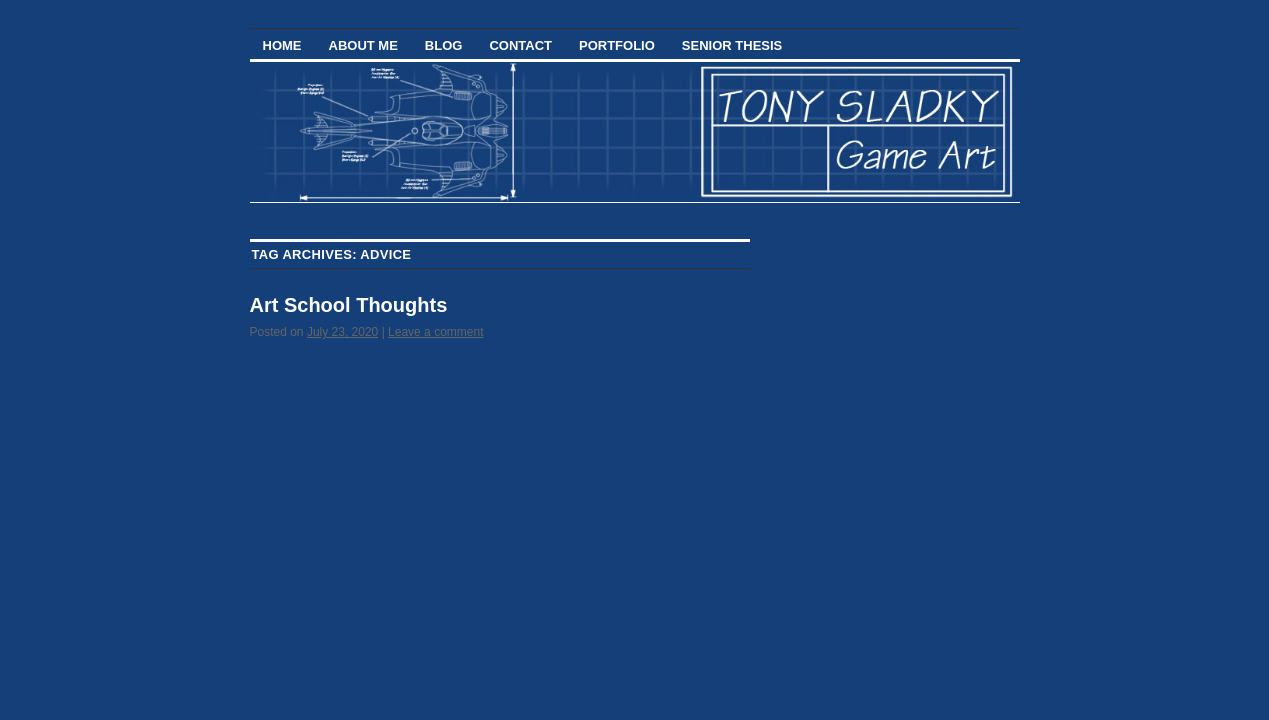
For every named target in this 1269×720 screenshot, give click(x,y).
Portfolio (617, 45)
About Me (363, 45)
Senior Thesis (732, 45)
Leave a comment (435, 332)
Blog (444, 45)
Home (282, 45)
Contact (520, 45)
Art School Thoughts (349, 305)
